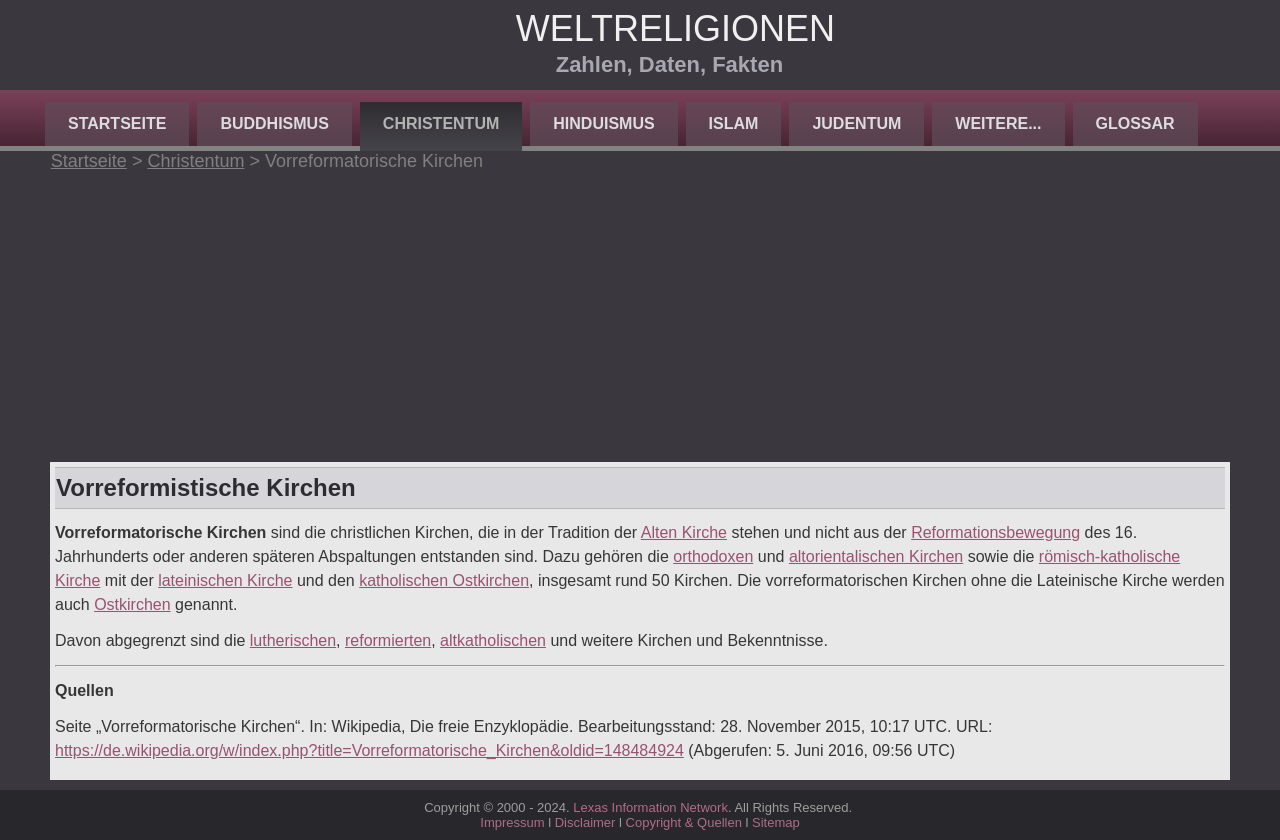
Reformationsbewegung (995, 532)
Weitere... (998, 123)
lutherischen (293, 640)
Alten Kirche (684, 532)
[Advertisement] (640, 312)
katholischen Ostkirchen (444, 580)
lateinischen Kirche (225, 580)
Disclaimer (585, 822)
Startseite (117, 123)
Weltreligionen (675, 28)
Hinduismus (603, 123)
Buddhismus (274, 123)
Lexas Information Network (650, 807)
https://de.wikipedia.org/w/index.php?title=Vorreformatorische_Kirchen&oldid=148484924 (369, 750)
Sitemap (776, 822)
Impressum (512, 822)
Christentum (441, 123)
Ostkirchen (132, 604)
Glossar (1135, 123)
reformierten (388, 640)
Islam (734, 123)
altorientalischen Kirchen (876, 556)
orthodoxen (713, 556)
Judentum (856, 123)
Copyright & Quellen (686, 822)
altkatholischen (493, 640)
